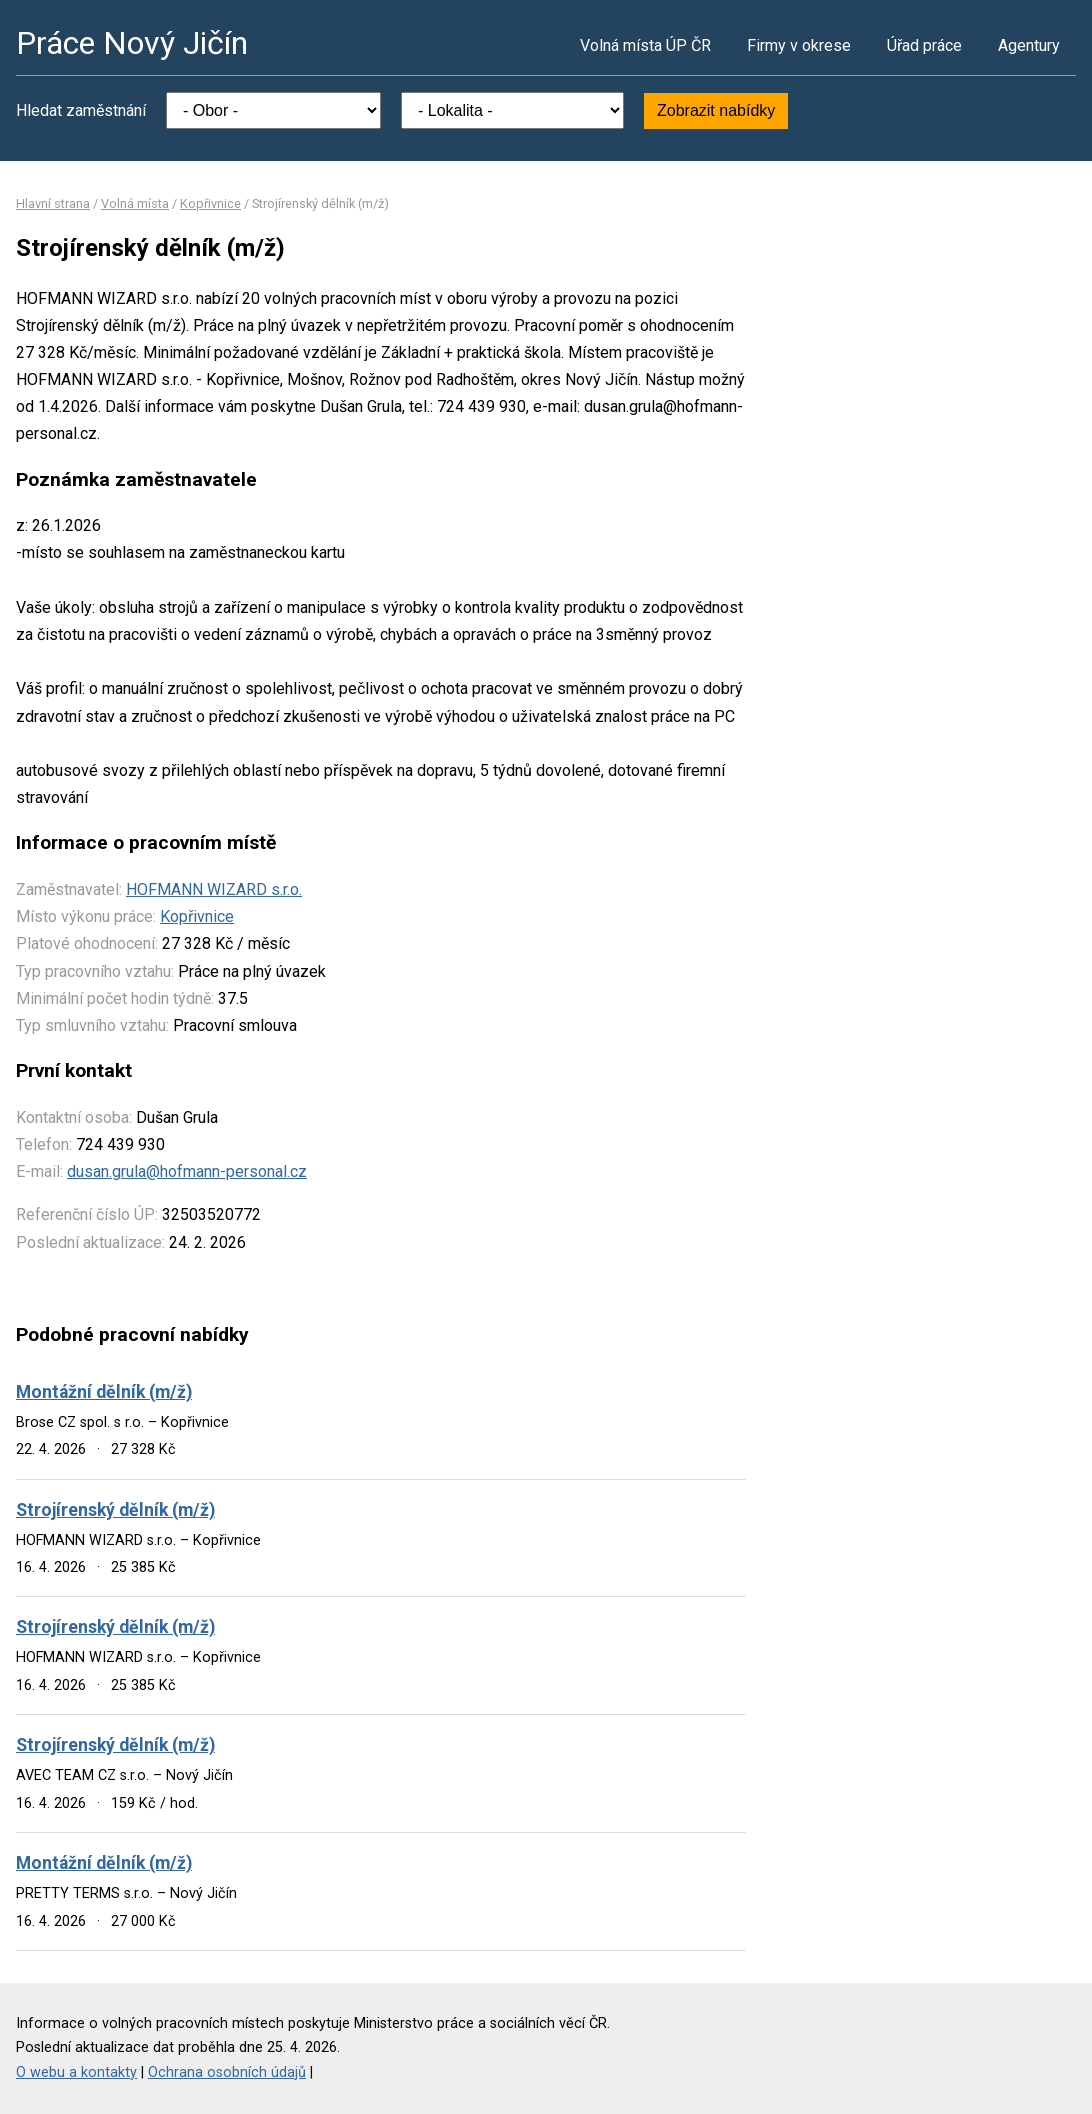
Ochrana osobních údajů (227, 2072)
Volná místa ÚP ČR (645, 45)
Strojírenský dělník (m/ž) (115, 1510)
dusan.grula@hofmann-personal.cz (187, 1171)
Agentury (1029, 45)
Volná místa (135, 203)
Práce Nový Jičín (132, 43)
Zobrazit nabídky (716, 110)
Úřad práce (924, 45)
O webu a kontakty (76, 2072)
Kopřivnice (210, 203)
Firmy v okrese (799, 45)
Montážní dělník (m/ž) (104, 1392)
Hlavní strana (53, 203)
